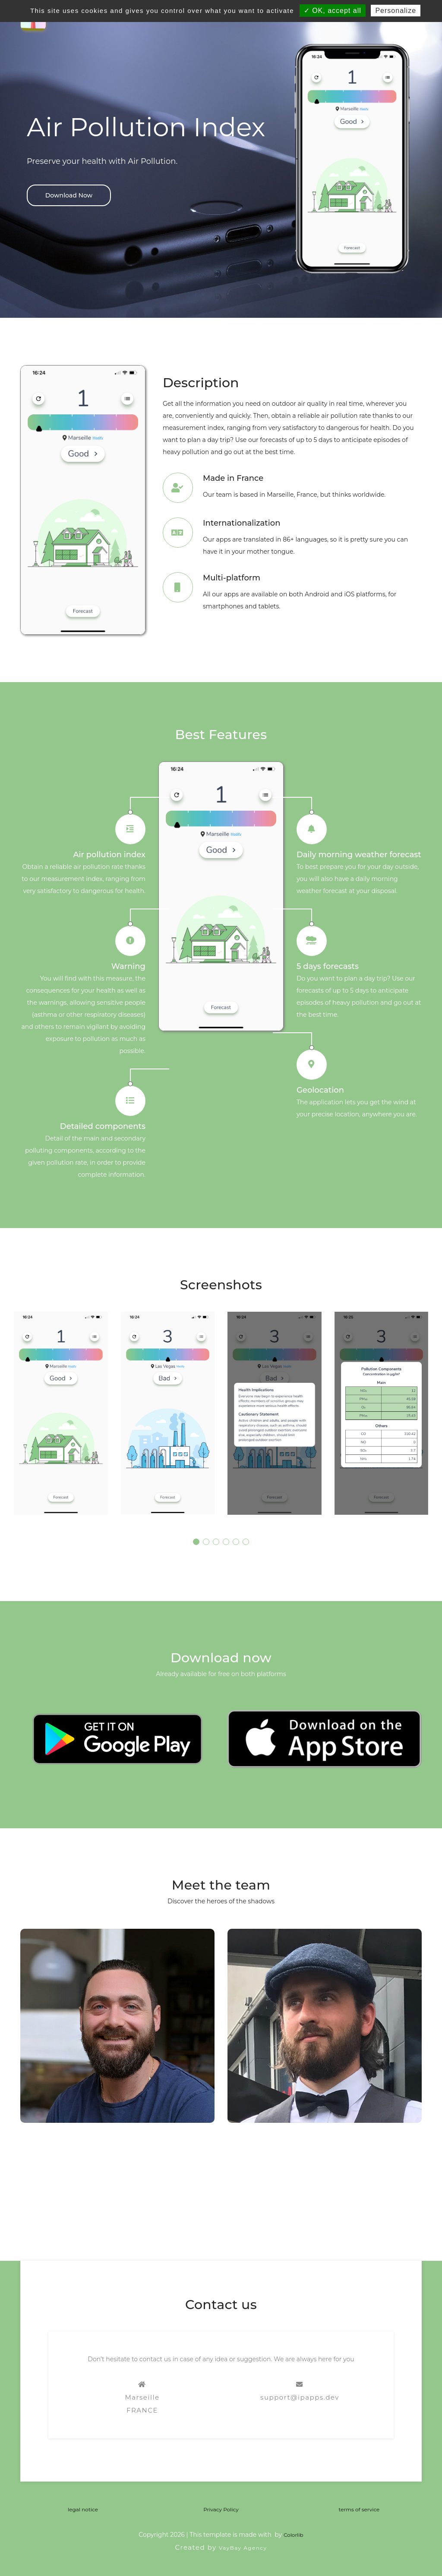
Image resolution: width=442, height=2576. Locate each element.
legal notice (83, 2509)
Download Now (68, 195)
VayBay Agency (243, 2548)
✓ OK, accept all (332, 10)
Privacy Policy (221, 2509)
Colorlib (293, 2535)
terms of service (359, 2509)
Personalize (395, 10)
